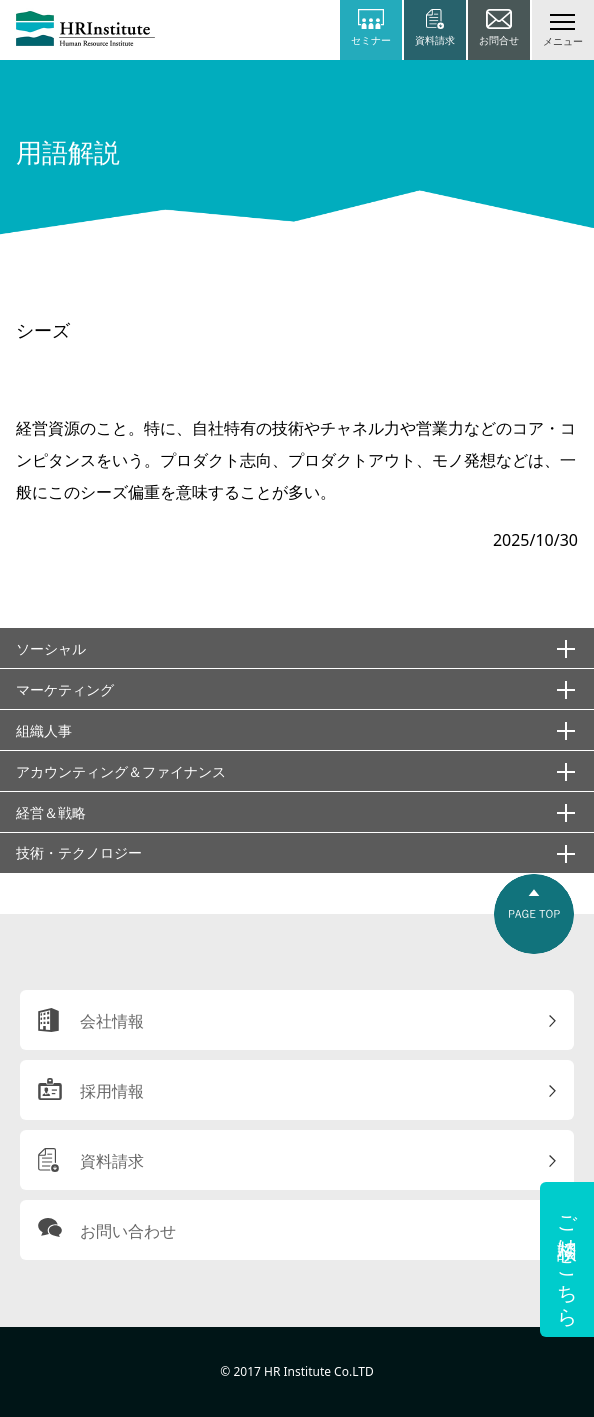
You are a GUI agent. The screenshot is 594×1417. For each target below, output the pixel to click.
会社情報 (112, 1021)
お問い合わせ (128, 1231)
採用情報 (112, 1091)
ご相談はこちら (567, 1259)
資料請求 (112, 1161)
